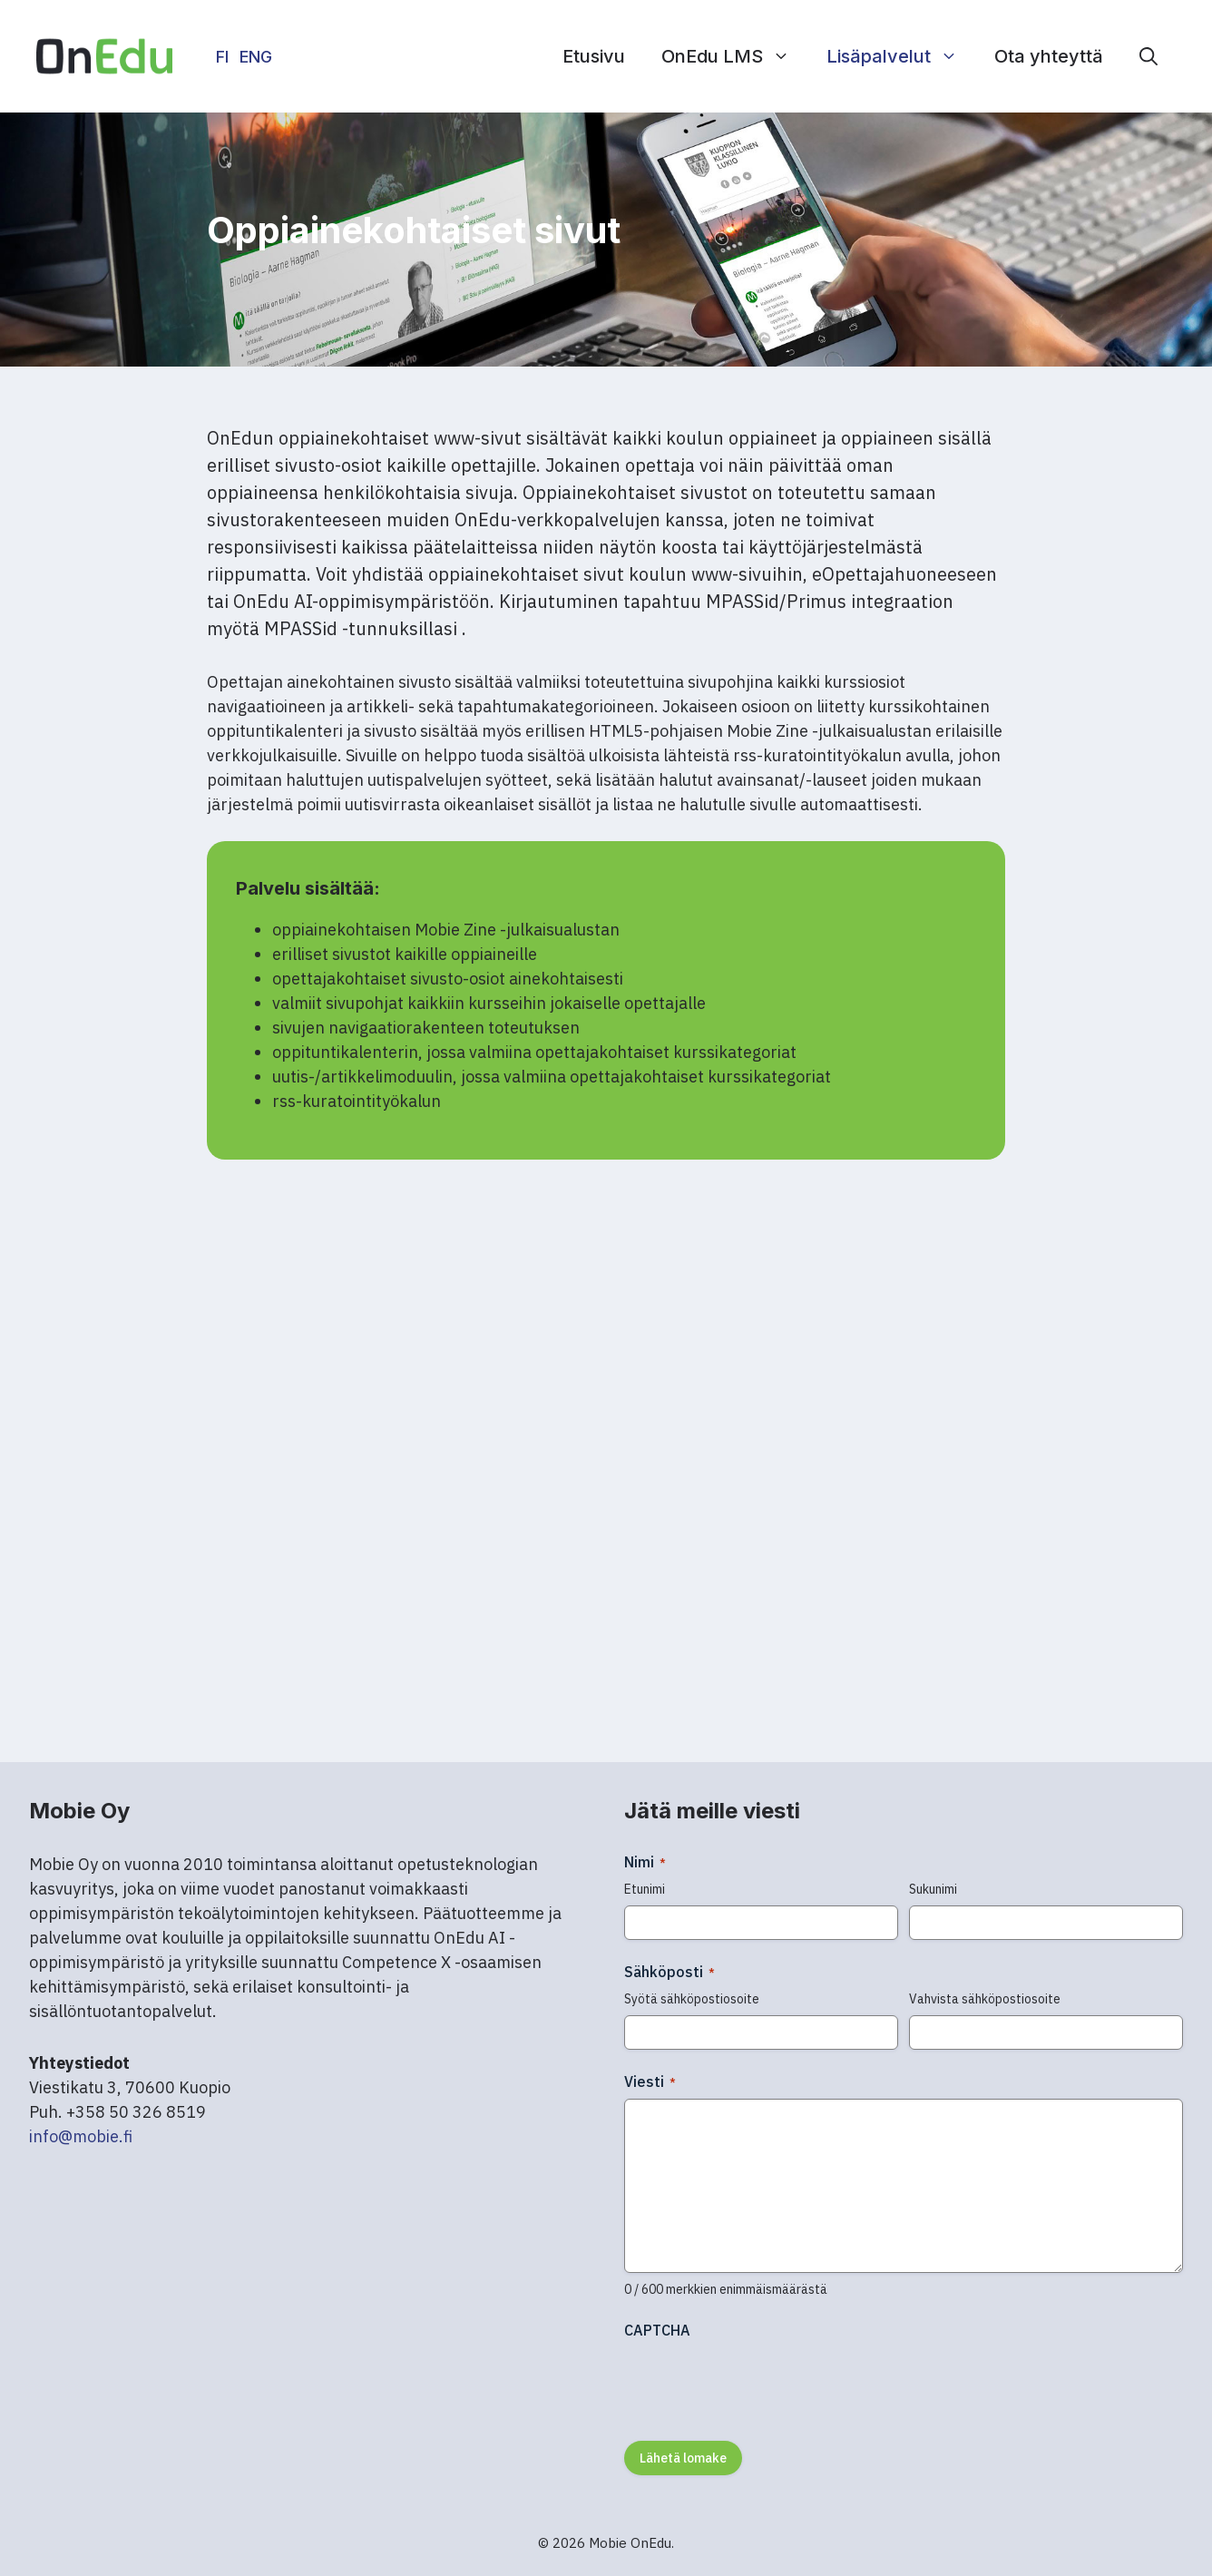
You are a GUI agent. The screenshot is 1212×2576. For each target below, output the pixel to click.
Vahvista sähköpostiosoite (984, 1999)
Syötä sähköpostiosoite (691, 1999)
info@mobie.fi (80, 2136)
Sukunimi (933, 1889)
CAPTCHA (657, 2330)
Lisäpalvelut (901, 56)
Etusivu (593, 56)
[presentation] (762, 2383)
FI (222, 56)
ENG (255, 56)
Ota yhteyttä (1048, 56)
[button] (1148, 56)
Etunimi (644, 1889)
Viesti (650, 2081)
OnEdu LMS (734, 56)
